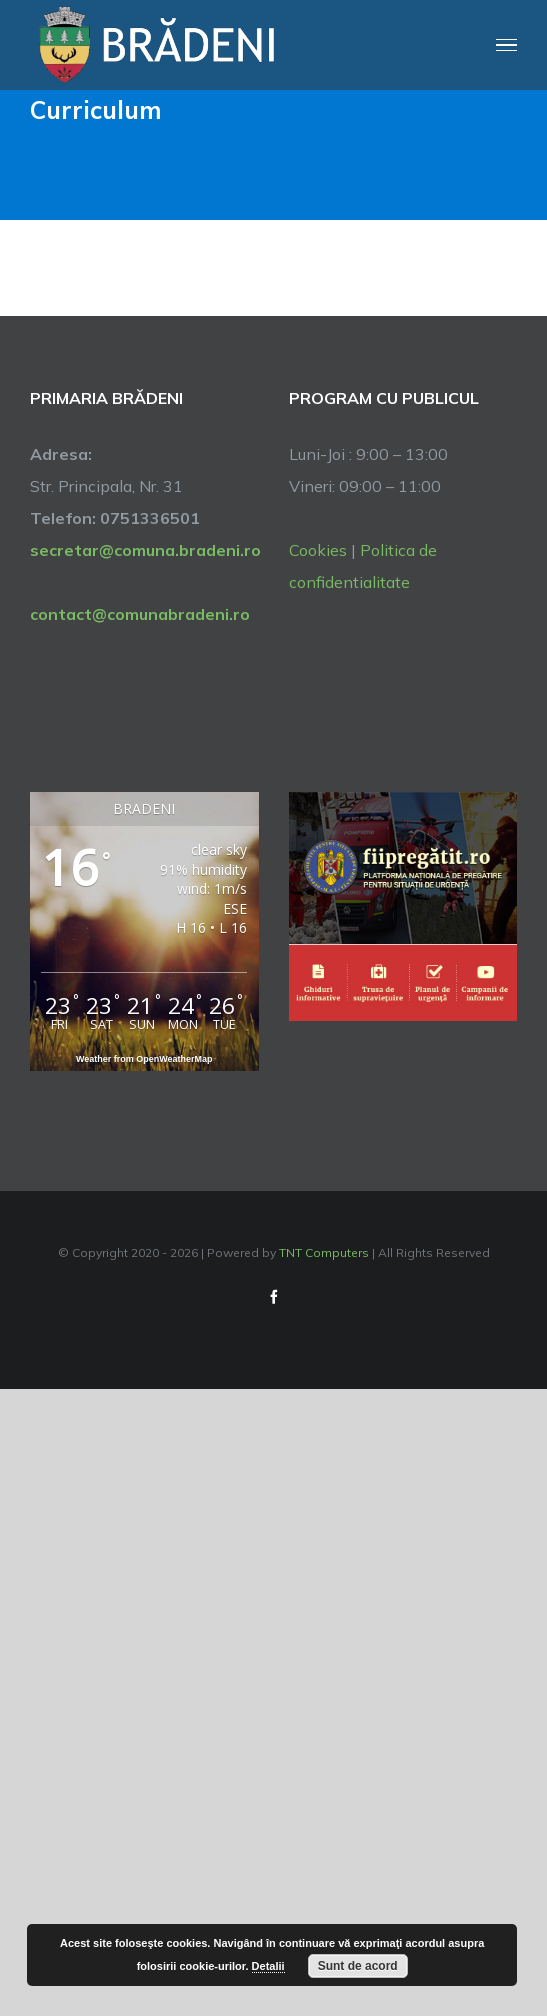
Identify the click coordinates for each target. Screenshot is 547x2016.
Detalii (268, 1966)
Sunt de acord (358, 1966)
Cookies (318, 550)
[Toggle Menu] (507, 45)
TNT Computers (324, 1252)
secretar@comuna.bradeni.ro (144, 550)
